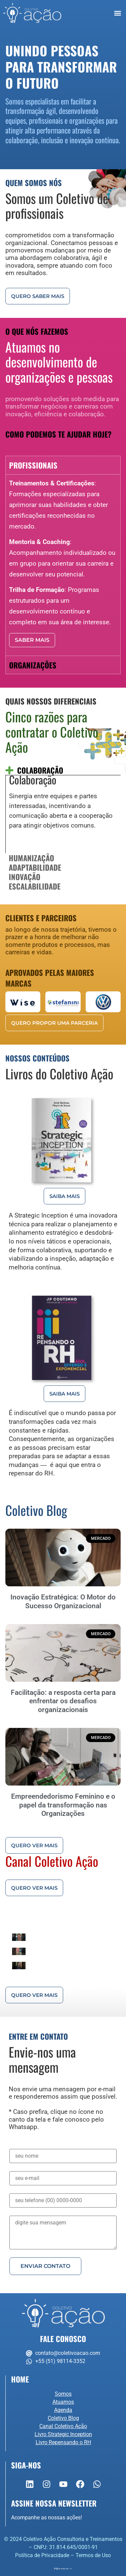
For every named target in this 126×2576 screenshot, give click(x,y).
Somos (63, 2394)
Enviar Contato (45, 2266)
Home (20, 2379)
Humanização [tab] (31, 858)
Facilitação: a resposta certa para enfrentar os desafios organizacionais (63, 1700)
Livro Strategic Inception (63, 2434)
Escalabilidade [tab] (34, 886)
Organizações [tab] (32, 664)
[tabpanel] (63, 565)
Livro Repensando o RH (63, 2442)
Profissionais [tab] (33, 465)
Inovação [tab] (24, 876)
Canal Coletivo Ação (63, 2426)
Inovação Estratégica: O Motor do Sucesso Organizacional (63, 1601)
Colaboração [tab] (40, 770)
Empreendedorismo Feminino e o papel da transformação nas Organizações (63, 1804)
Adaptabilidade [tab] (35, 867)
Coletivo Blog (63, 2418)
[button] (117, 13)
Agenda (63, 2410)
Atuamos (63, 2402)
